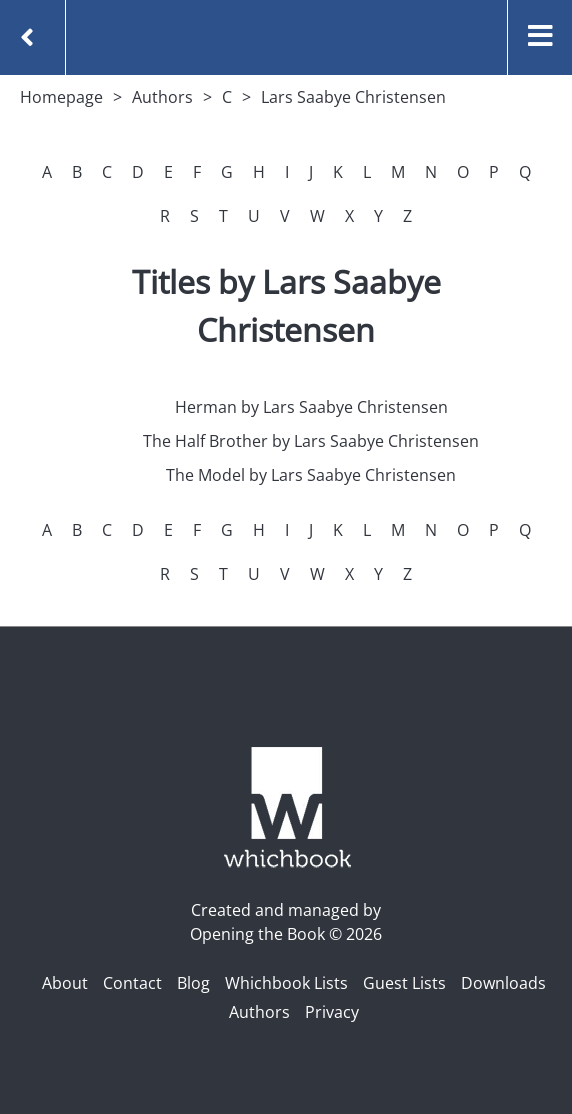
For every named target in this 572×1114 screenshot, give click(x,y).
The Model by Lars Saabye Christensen (311, 475)
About (65, 983)
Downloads (503, 983)
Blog (193, 983)
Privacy (332, 1012)
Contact (132, 983)
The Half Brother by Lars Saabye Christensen (311, 441)
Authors (162, 97)
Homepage (61, 97)
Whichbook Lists (286, 983)
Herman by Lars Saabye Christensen (311, 407)
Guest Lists (404, 983)
